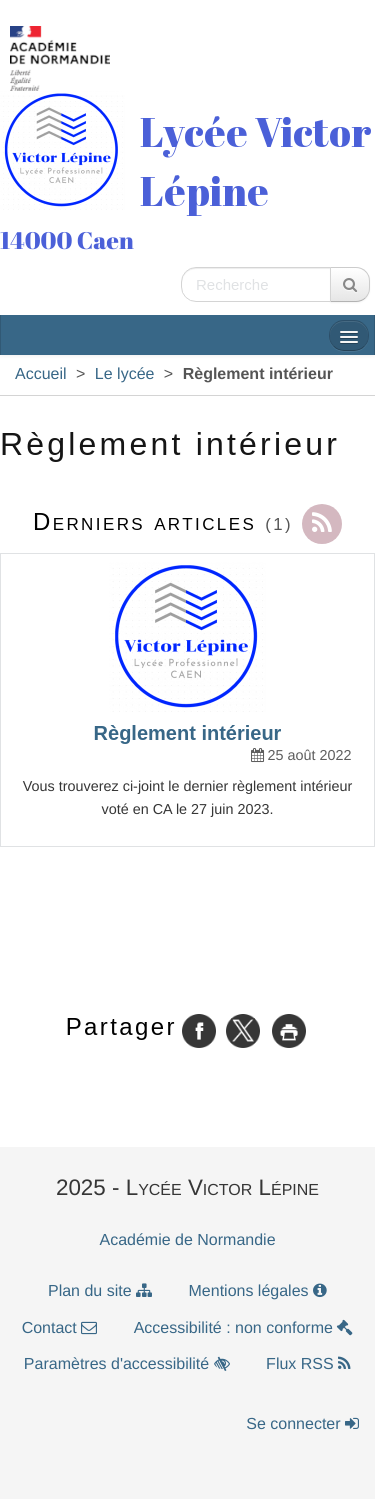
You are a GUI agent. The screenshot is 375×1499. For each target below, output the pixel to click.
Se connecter (302, 1424)
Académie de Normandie (187, 1240)
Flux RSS (308, 1364)
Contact (60, 1328)
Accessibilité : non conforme (244, 1328)
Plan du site (100, 1291)
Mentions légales (258, 1291)
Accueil (41, 374)
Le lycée (125, 374)
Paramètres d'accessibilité (127, 1364)
